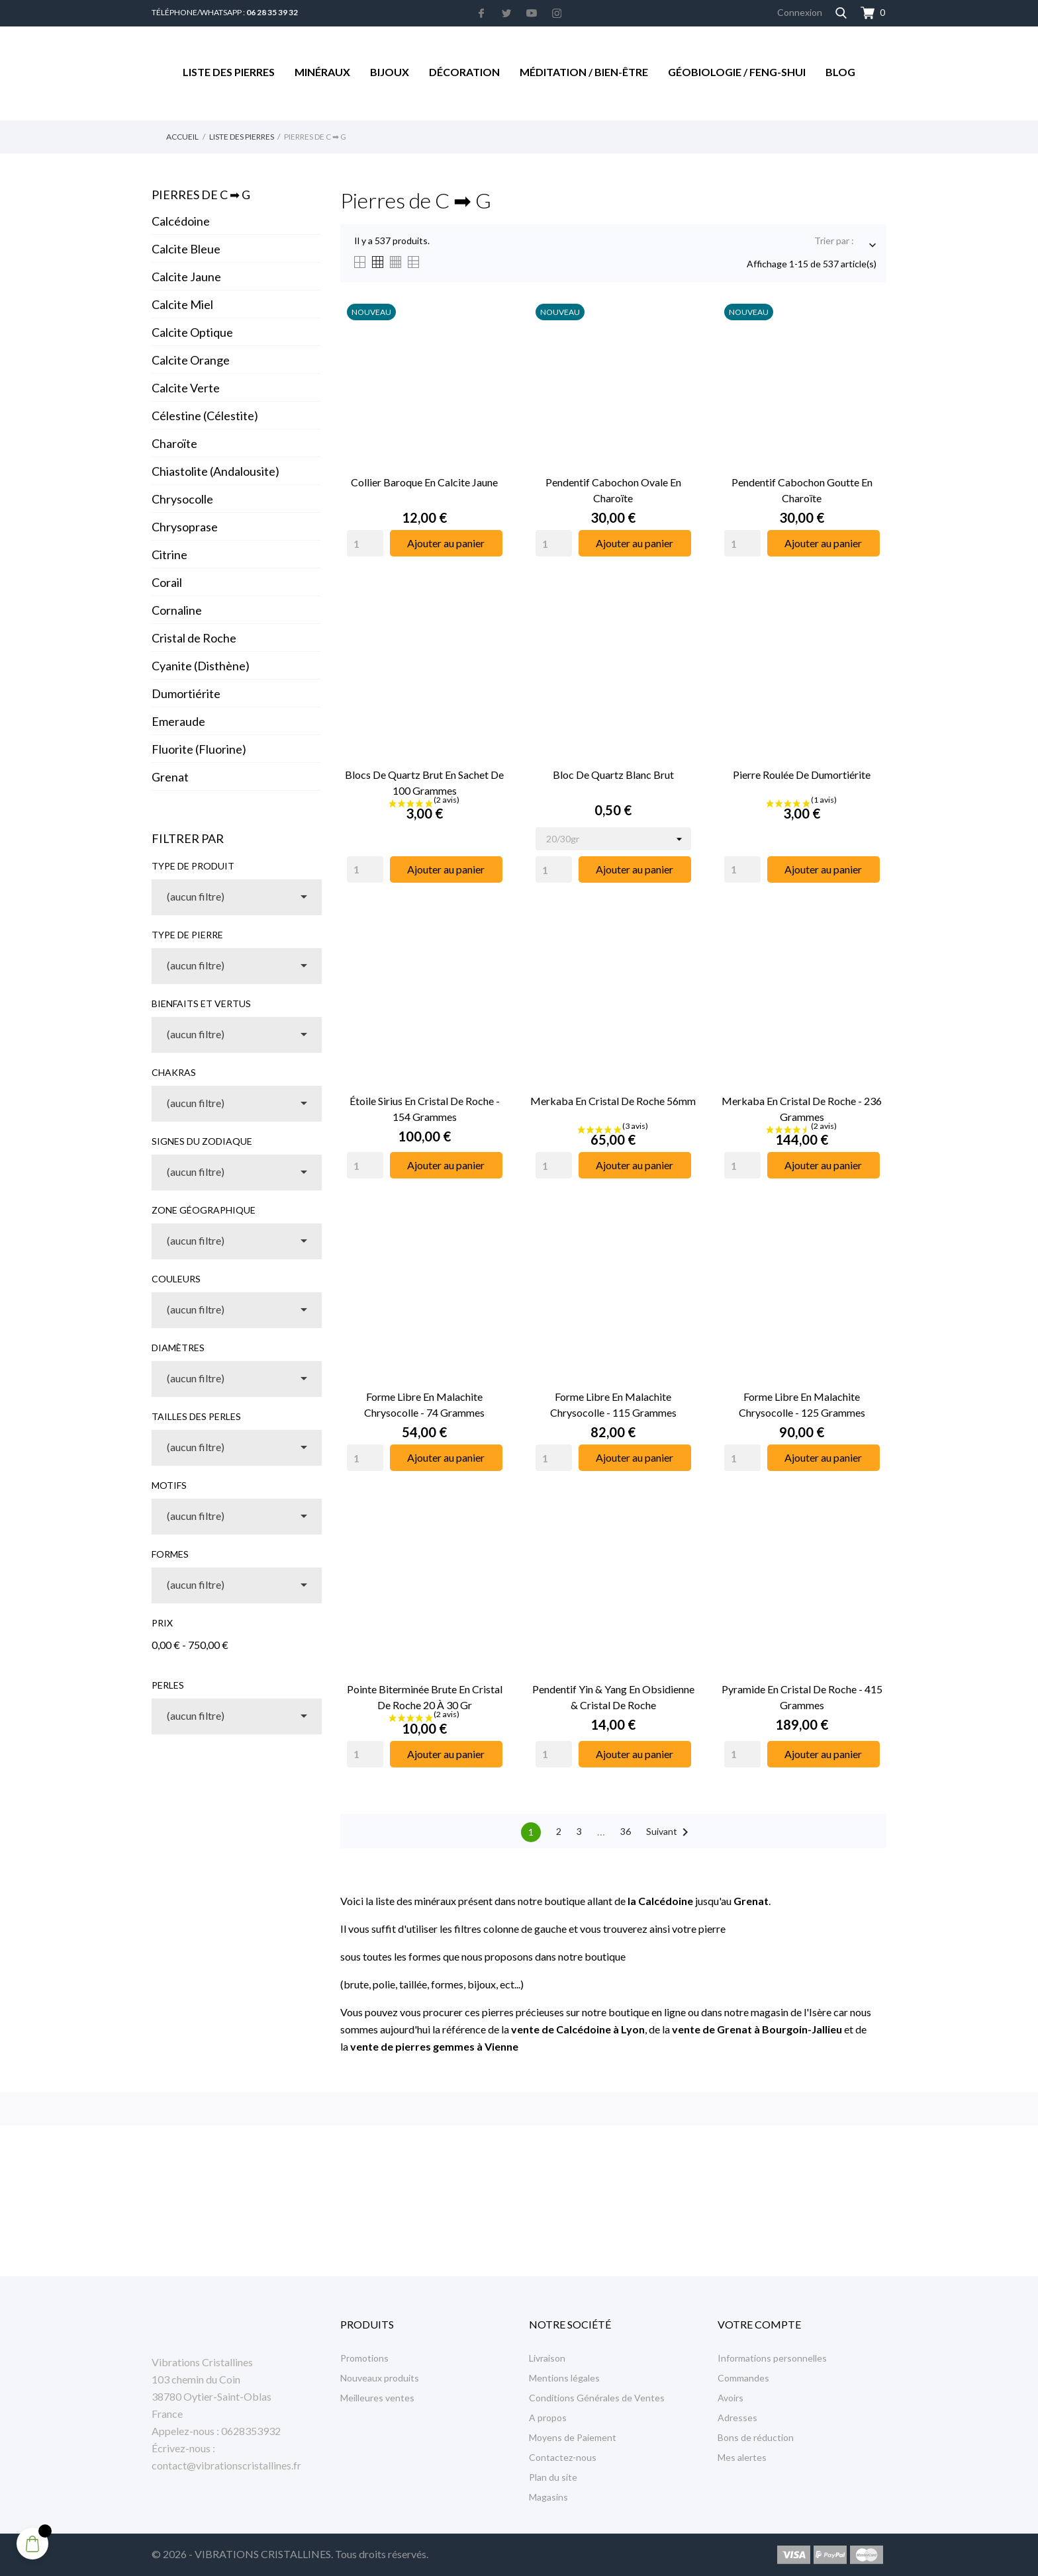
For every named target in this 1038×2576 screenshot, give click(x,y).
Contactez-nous (562, 2457)
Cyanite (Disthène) (201, 665)
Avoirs (730, 2397)
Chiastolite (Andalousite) (215, 471)
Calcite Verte (186, 387)
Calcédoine (181, 221)
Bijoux (389, 72)
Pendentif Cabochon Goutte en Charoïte (802, 490)
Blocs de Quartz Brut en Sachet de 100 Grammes (424, 782)
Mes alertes (742, 2457)
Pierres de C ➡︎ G (201, 194)
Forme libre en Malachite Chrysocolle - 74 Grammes (424, 1404)
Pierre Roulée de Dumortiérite (802, 774)
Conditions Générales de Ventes (597, 2397)
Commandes (743, 2377)
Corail (167, 582)
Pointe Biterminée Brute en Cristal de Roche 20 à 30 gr (424, 1697)
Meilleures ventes (377, 2397)
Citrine (169, 554)
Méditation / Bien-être (584, 72)
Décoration (464, 72)
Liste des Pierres (229, 72)
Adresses (737, 2417)
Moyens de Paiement (572, 2437)
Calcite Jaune (186, 276)
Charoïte (174, 443)
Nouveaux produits (379, 2377)
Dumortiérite (186, 693)
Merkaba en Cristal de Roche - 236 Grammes (802, 1108)
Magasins (548, 2497)
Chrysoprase (185, 526)
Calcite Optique (192, 332)
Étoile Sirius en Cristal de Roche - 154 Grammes (425, 1108)
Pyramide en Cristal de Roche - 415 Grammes (802, 1697)
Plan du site (553, 2477)
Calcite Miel (182, 304)
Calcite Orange (191, 360)
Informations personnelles (772, 2358)
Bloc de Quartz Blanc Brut (613, 774)
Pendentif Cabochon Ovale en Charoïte (613, 490)
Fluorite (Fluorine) (199, 749)
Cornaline (177, 610)
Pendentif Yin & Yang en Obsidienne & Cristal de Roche (613, 1697)
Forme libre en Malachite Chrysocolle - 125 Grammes (802, 1404)
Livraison (547, 2358)
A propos (548, 2417)
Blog (840, 72)
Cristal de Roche (194, 638)
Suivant (669, 1832)
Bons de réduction (756, 2437)
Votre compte (759, 2324)
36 (625, 1831)
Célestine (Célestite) (205, 415)
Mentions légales (564, 2377)
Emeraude (178, 721)
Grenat (170, 777)
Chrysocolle (182, 499)
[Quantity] (365, 543)
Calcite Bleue (186, 249)
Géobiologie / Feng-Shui (737, 72)
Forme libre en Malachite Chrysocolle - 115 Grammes (613, 1404)
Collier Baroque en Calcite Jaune (424, 482)
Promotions (364, 2358)
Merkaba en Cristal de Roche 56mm (613, 1100)
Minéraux (322, 72)
